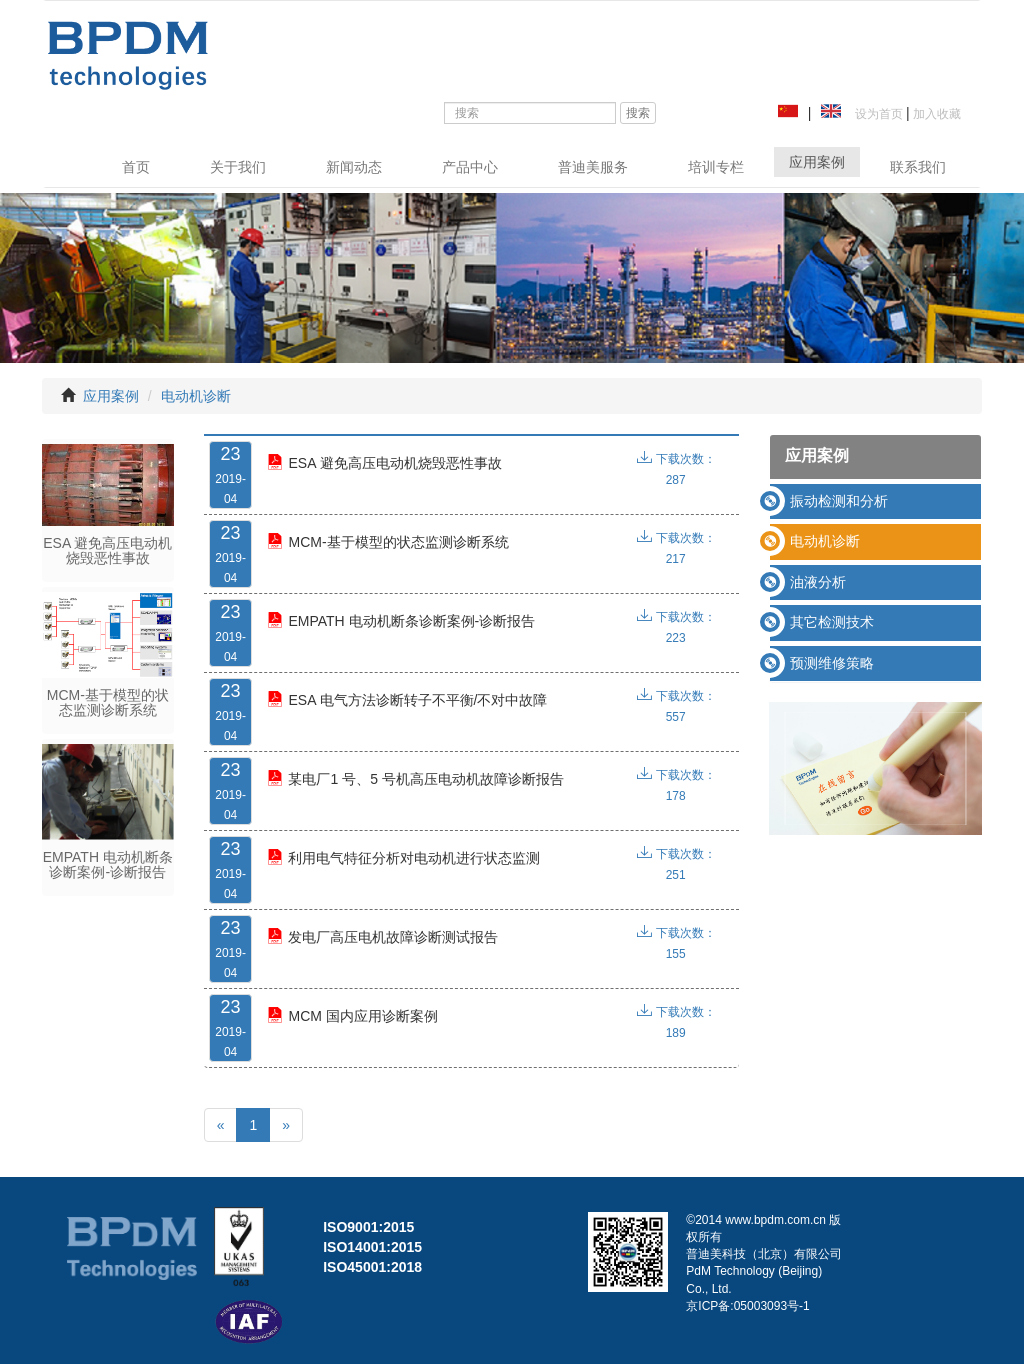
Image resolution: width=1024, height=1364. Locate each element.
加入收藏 (935, 114)
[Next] (286, 1125)
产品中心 (470, 167)
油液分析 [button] (818, 582)
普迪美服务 (593, 167)
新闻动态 (354, 167)
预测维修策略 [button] (832, 663)
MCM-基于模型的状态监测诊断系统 (387, 541)
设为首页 (875, 114)
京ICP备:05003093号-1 (747, 1306)
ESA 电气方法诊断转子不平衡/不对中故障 (407, 699)
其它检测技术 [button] (832, 622)
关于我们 (238, 167)
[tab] (875, 501)
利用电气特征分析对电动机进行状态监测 (403, 857)
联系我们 (918, 167)
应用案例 (817, 162)
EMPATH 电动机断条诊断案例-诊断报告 (401, 620)
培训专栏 (716, 167)
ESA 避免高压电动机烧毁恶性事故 (384, 462)
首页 (136, 167)
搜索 (638, 113)
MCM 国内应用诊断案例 (352, 1015)
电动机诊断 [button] (825, 541)
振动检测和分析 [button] (839, 501)
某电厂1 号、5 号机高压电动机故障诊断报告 (415, 778)
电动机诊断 (196, 396)
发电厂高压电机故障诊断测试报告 (382, 936)
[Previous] (221, 1125)
